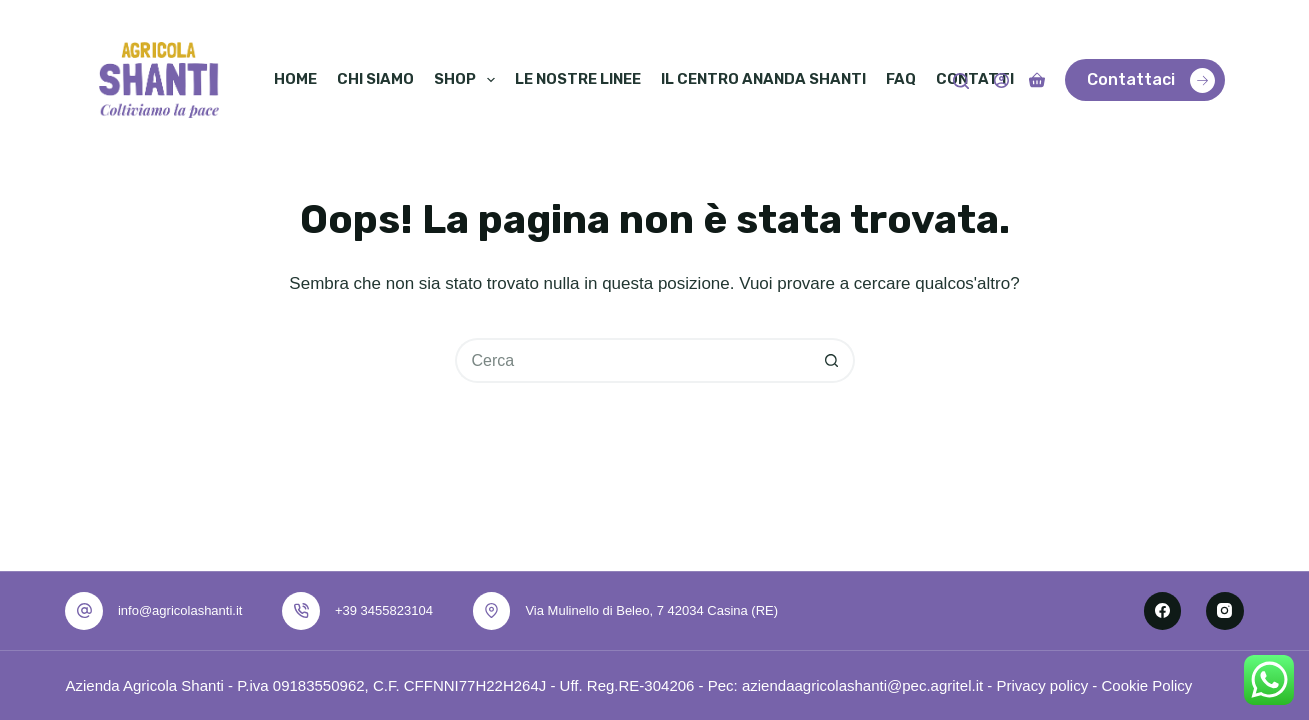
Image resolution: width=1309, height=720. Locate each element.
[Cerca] (961, 81)
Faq (901, 79)
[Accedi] (1001, 80)
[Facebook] (1163, 611)
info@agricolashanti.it (180, 610)
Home (295, 79)
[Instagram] (1225, 611)
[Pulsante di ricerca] (832, 360)
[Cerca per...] (632, 360)
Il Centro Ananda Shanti (763, 79)
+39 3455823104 (384, 610)
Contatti (975, 79)
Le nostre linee (578, 79)
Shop (467, 80)
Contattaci (1151, 80)
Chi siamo (375, 79)
